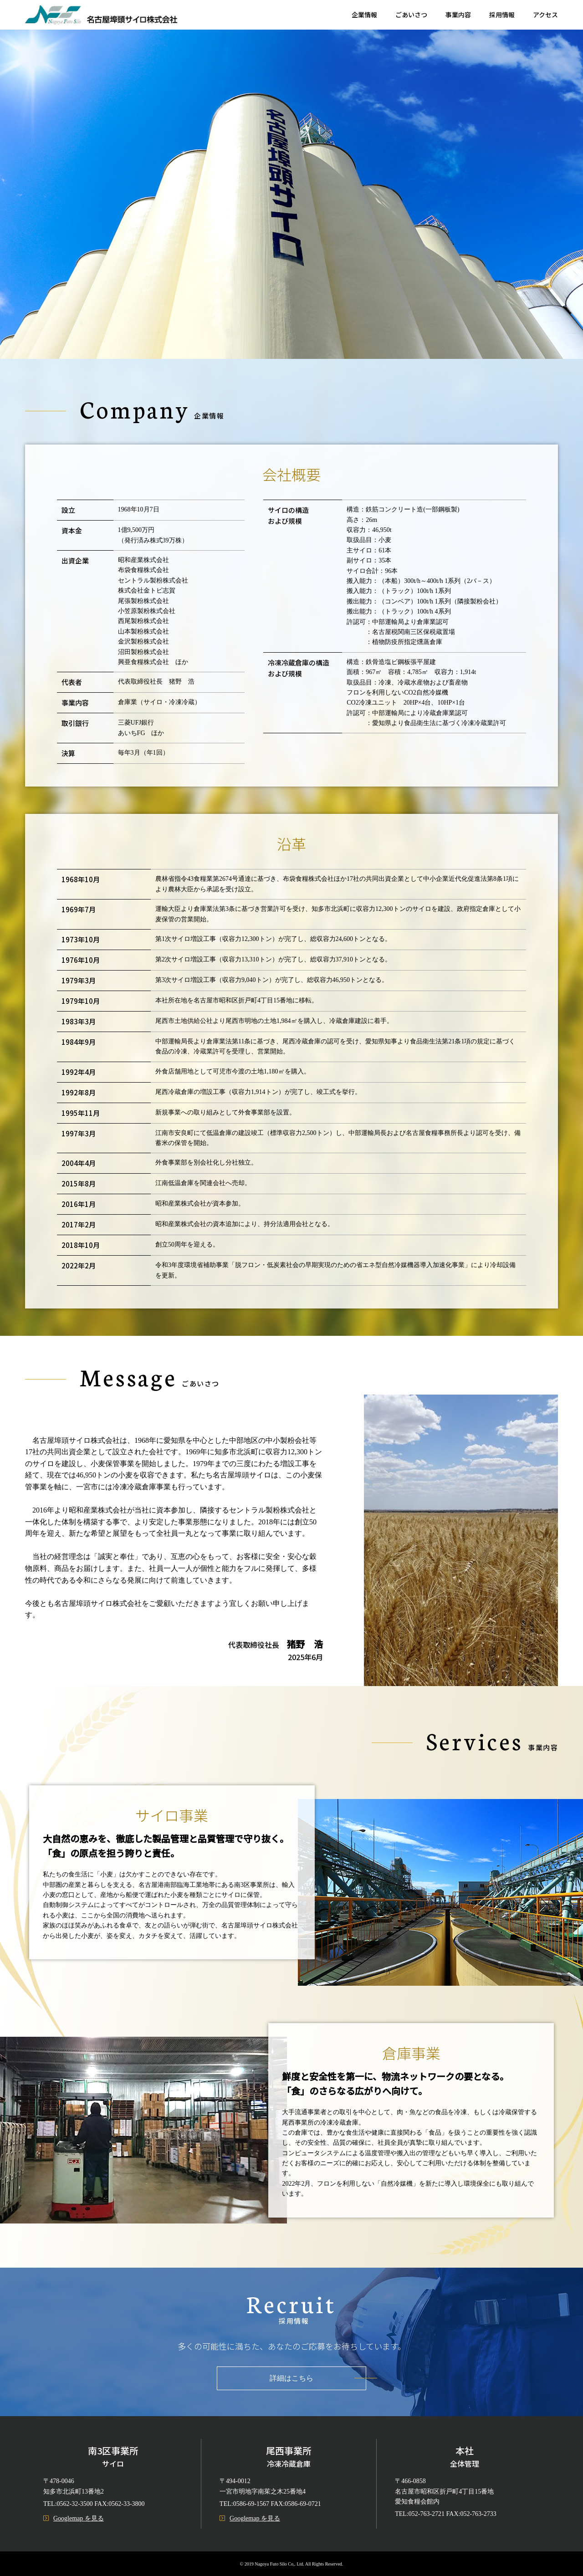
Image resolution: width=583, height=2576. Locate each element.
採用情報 (502, 14)
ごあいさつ (411, 14)
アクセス (545, 14)
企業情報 (364, 14)
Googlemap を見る (73, 2518)
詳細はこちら (291, 2378)
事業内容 (458, 14)
